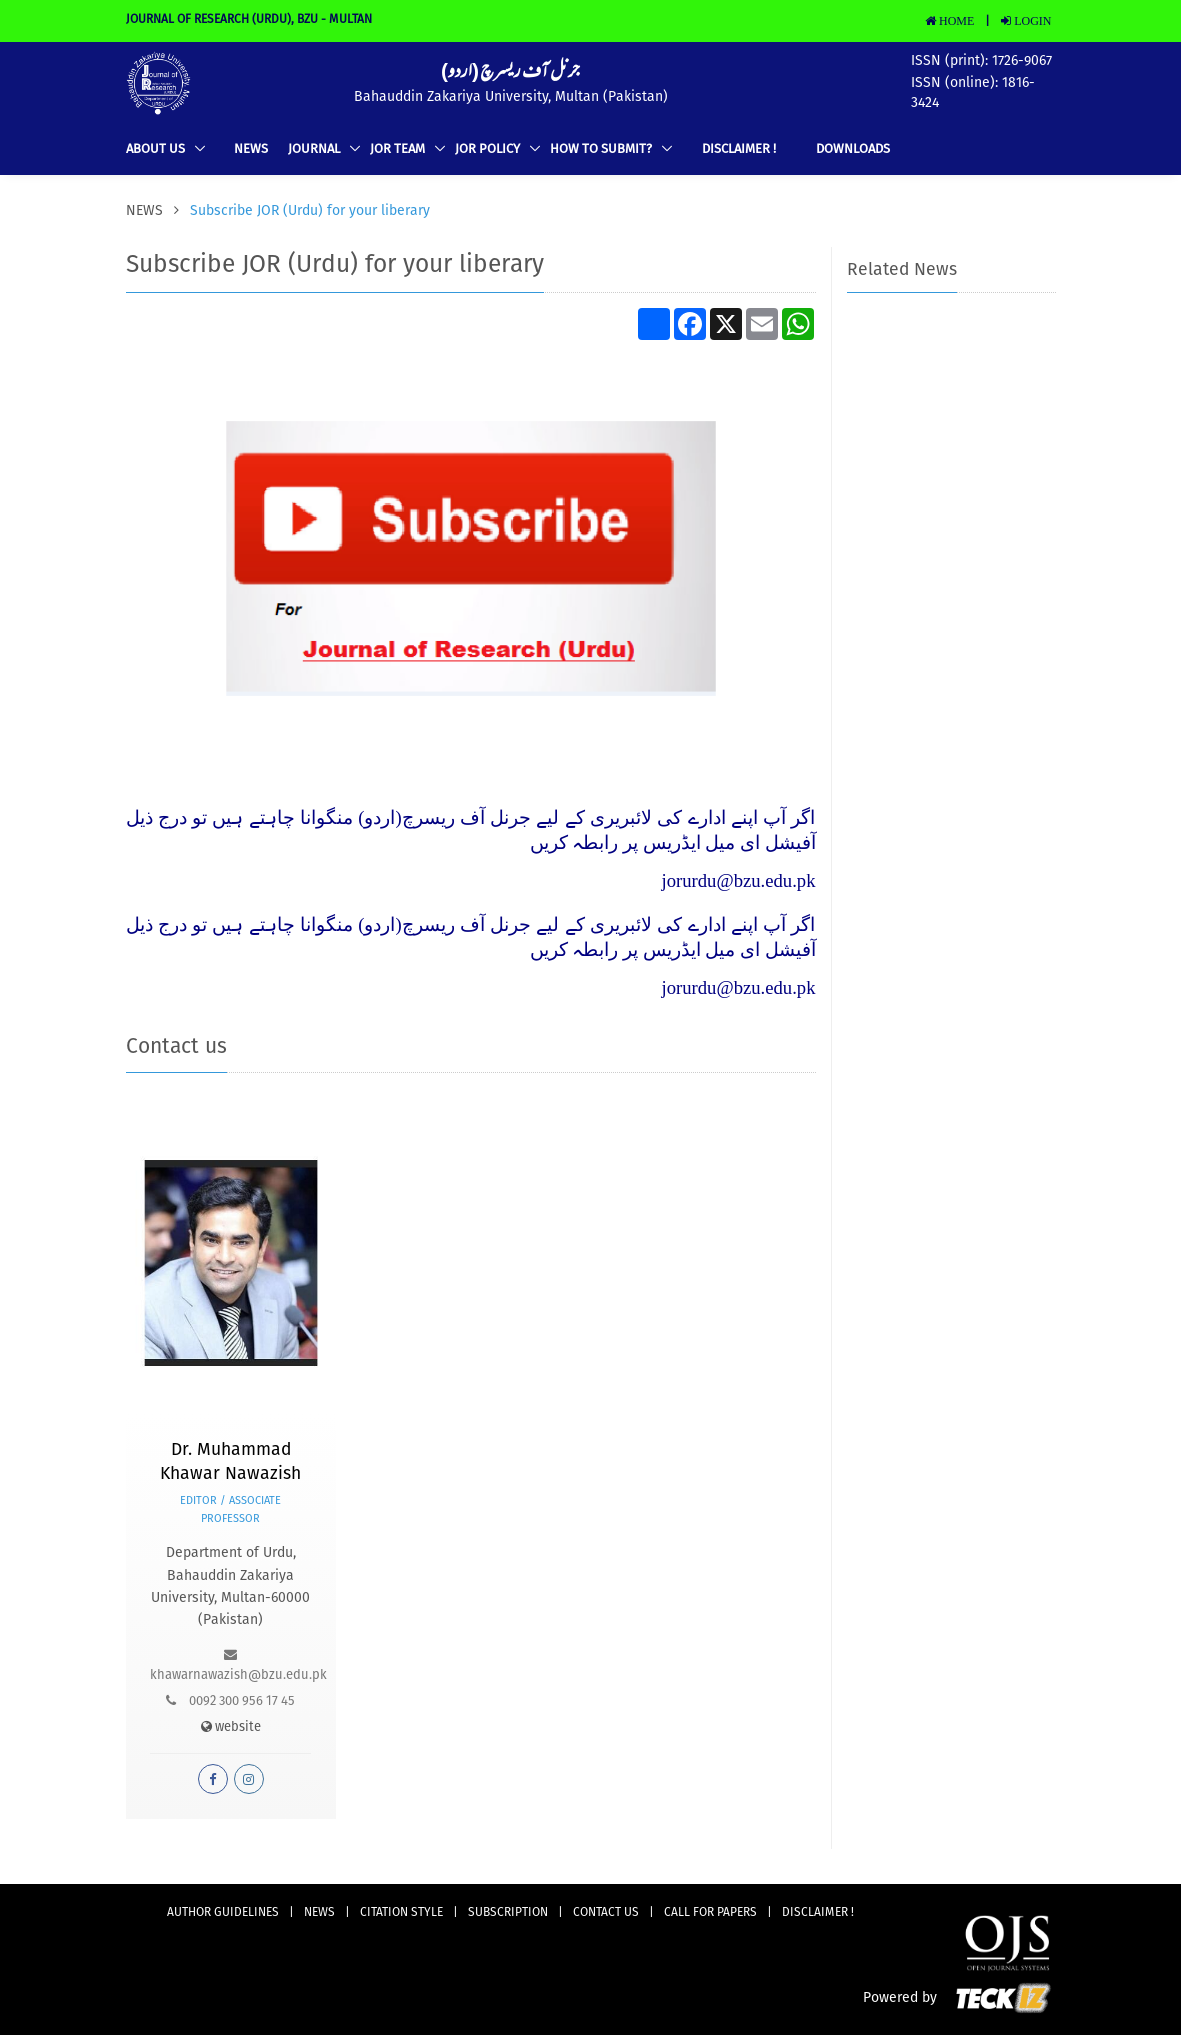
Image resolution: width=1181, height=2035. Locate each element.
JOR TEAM (399, 149)
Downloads (853, 149)
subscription (508, 1913)
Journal (315, 149)
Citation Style (401, 1913)
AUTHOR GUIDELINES (223, 1913)
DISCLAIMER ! (739, 149)
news (251, 149)
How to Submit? (602, 149)
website (231, 1727)
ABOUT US (157, 149)
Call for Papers (710, 1913)
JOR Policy (489, 149)
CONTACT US (606, 1913)
